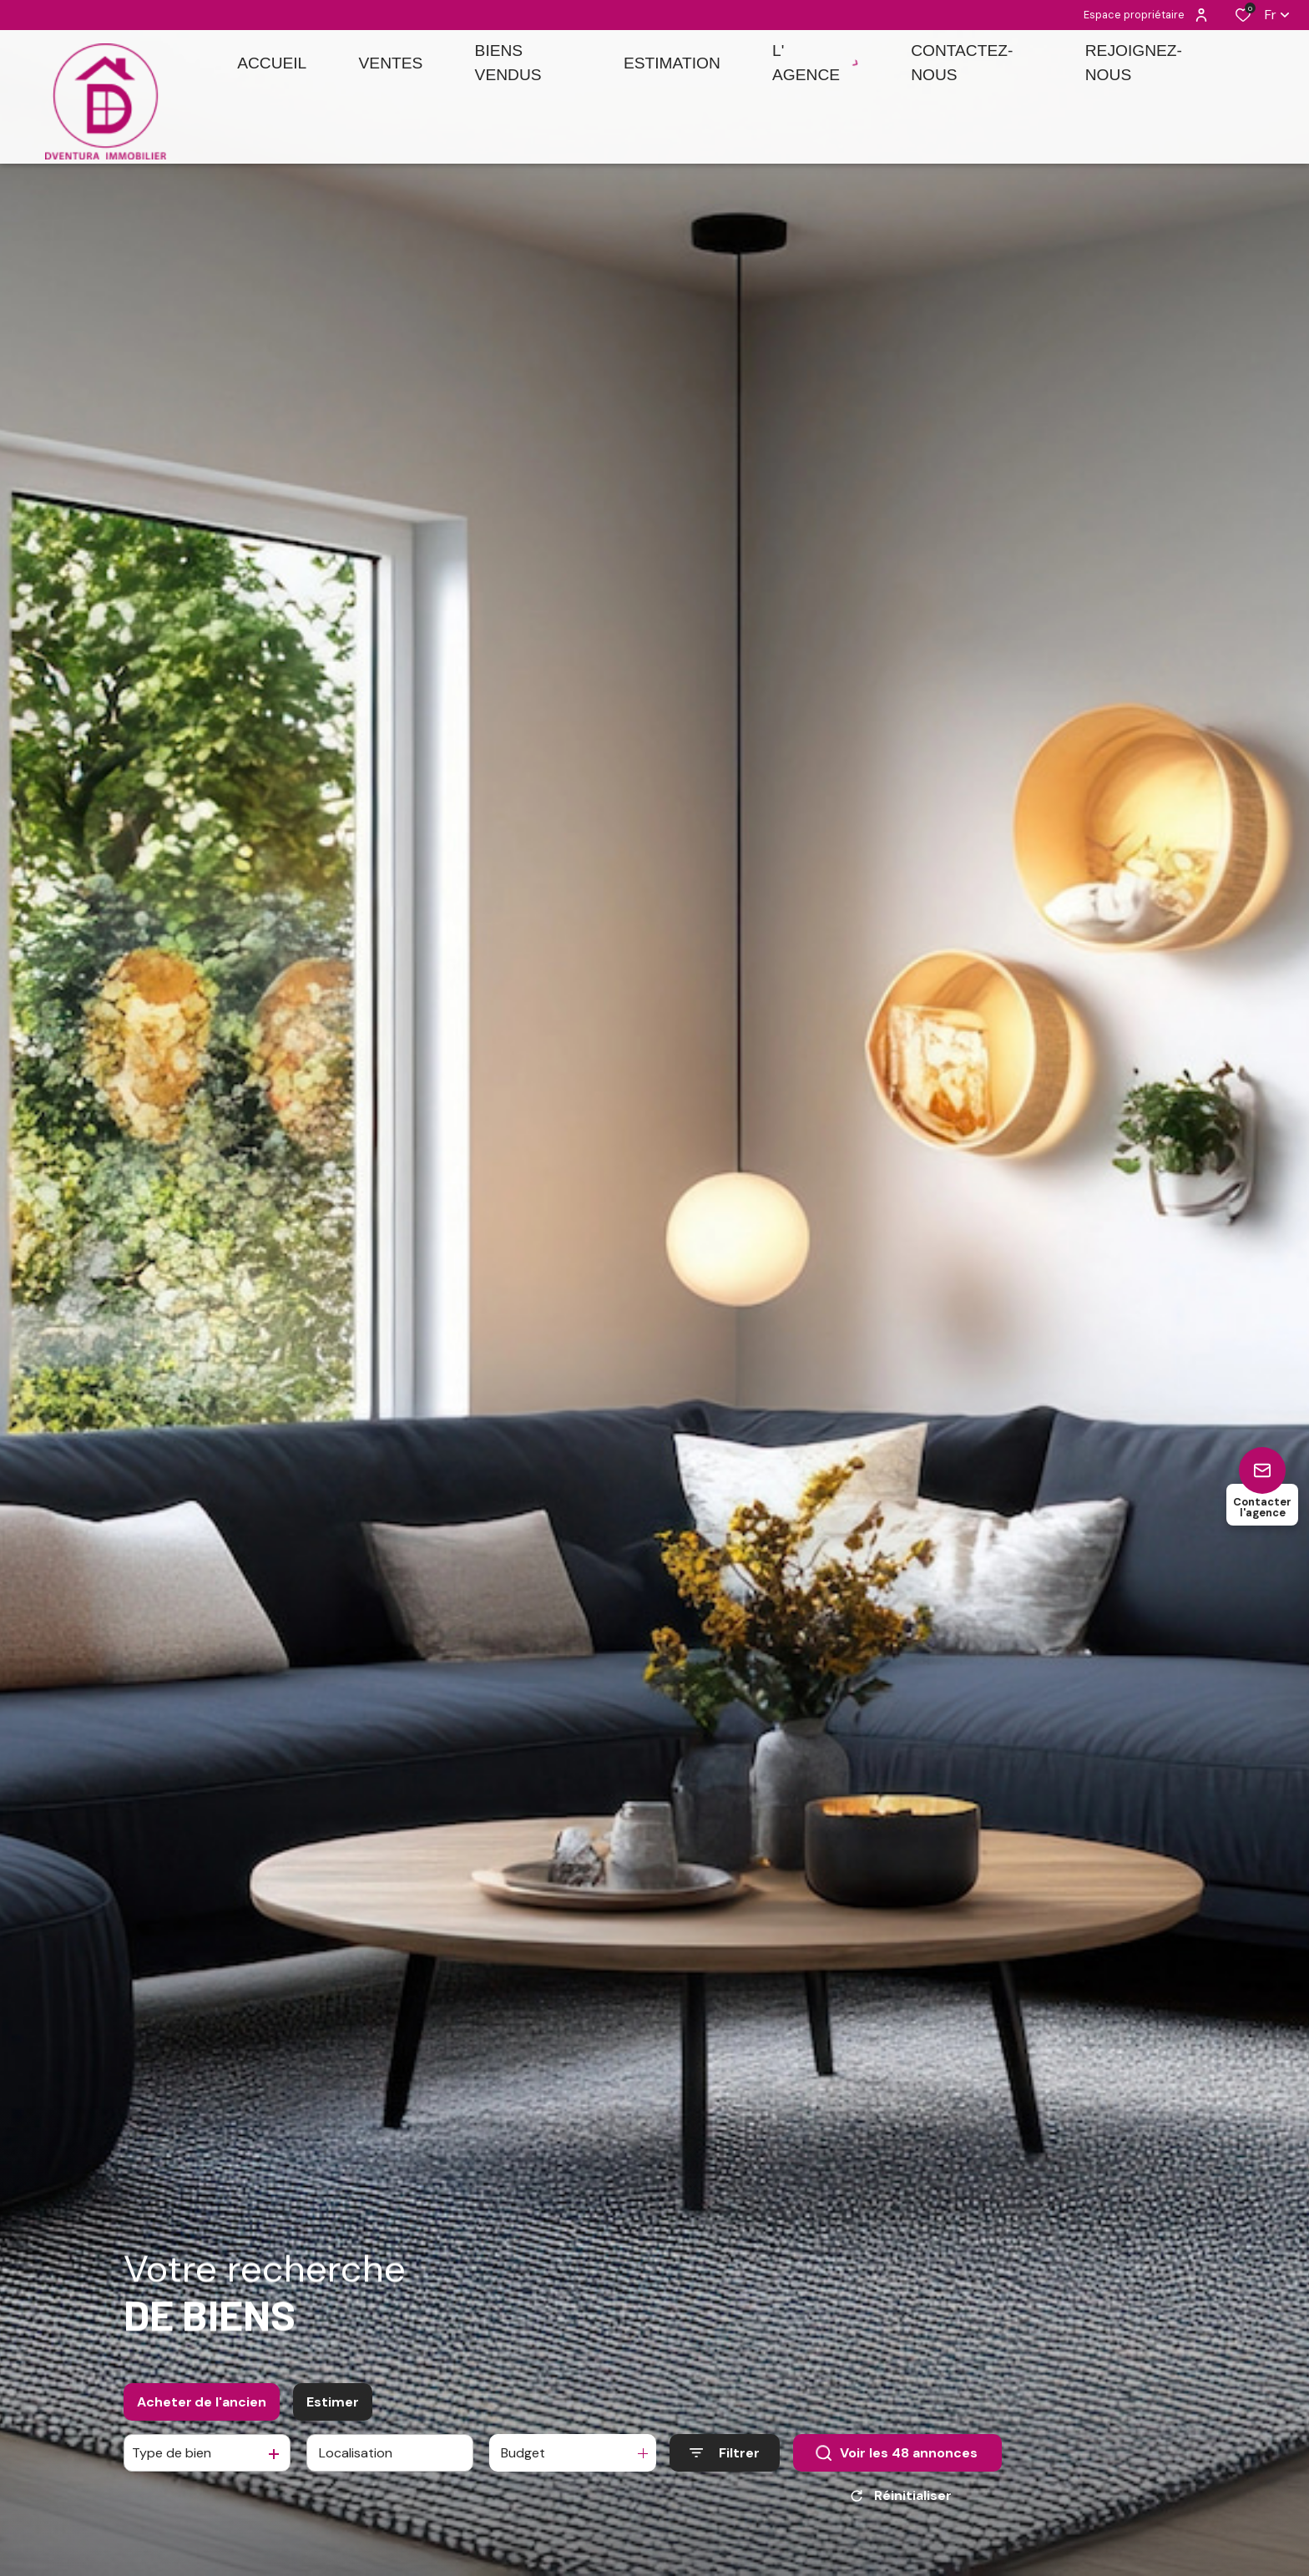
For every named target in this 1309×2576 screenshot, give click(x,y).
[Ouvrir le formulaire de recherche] (725, 2469)
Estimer (332, 2418)
